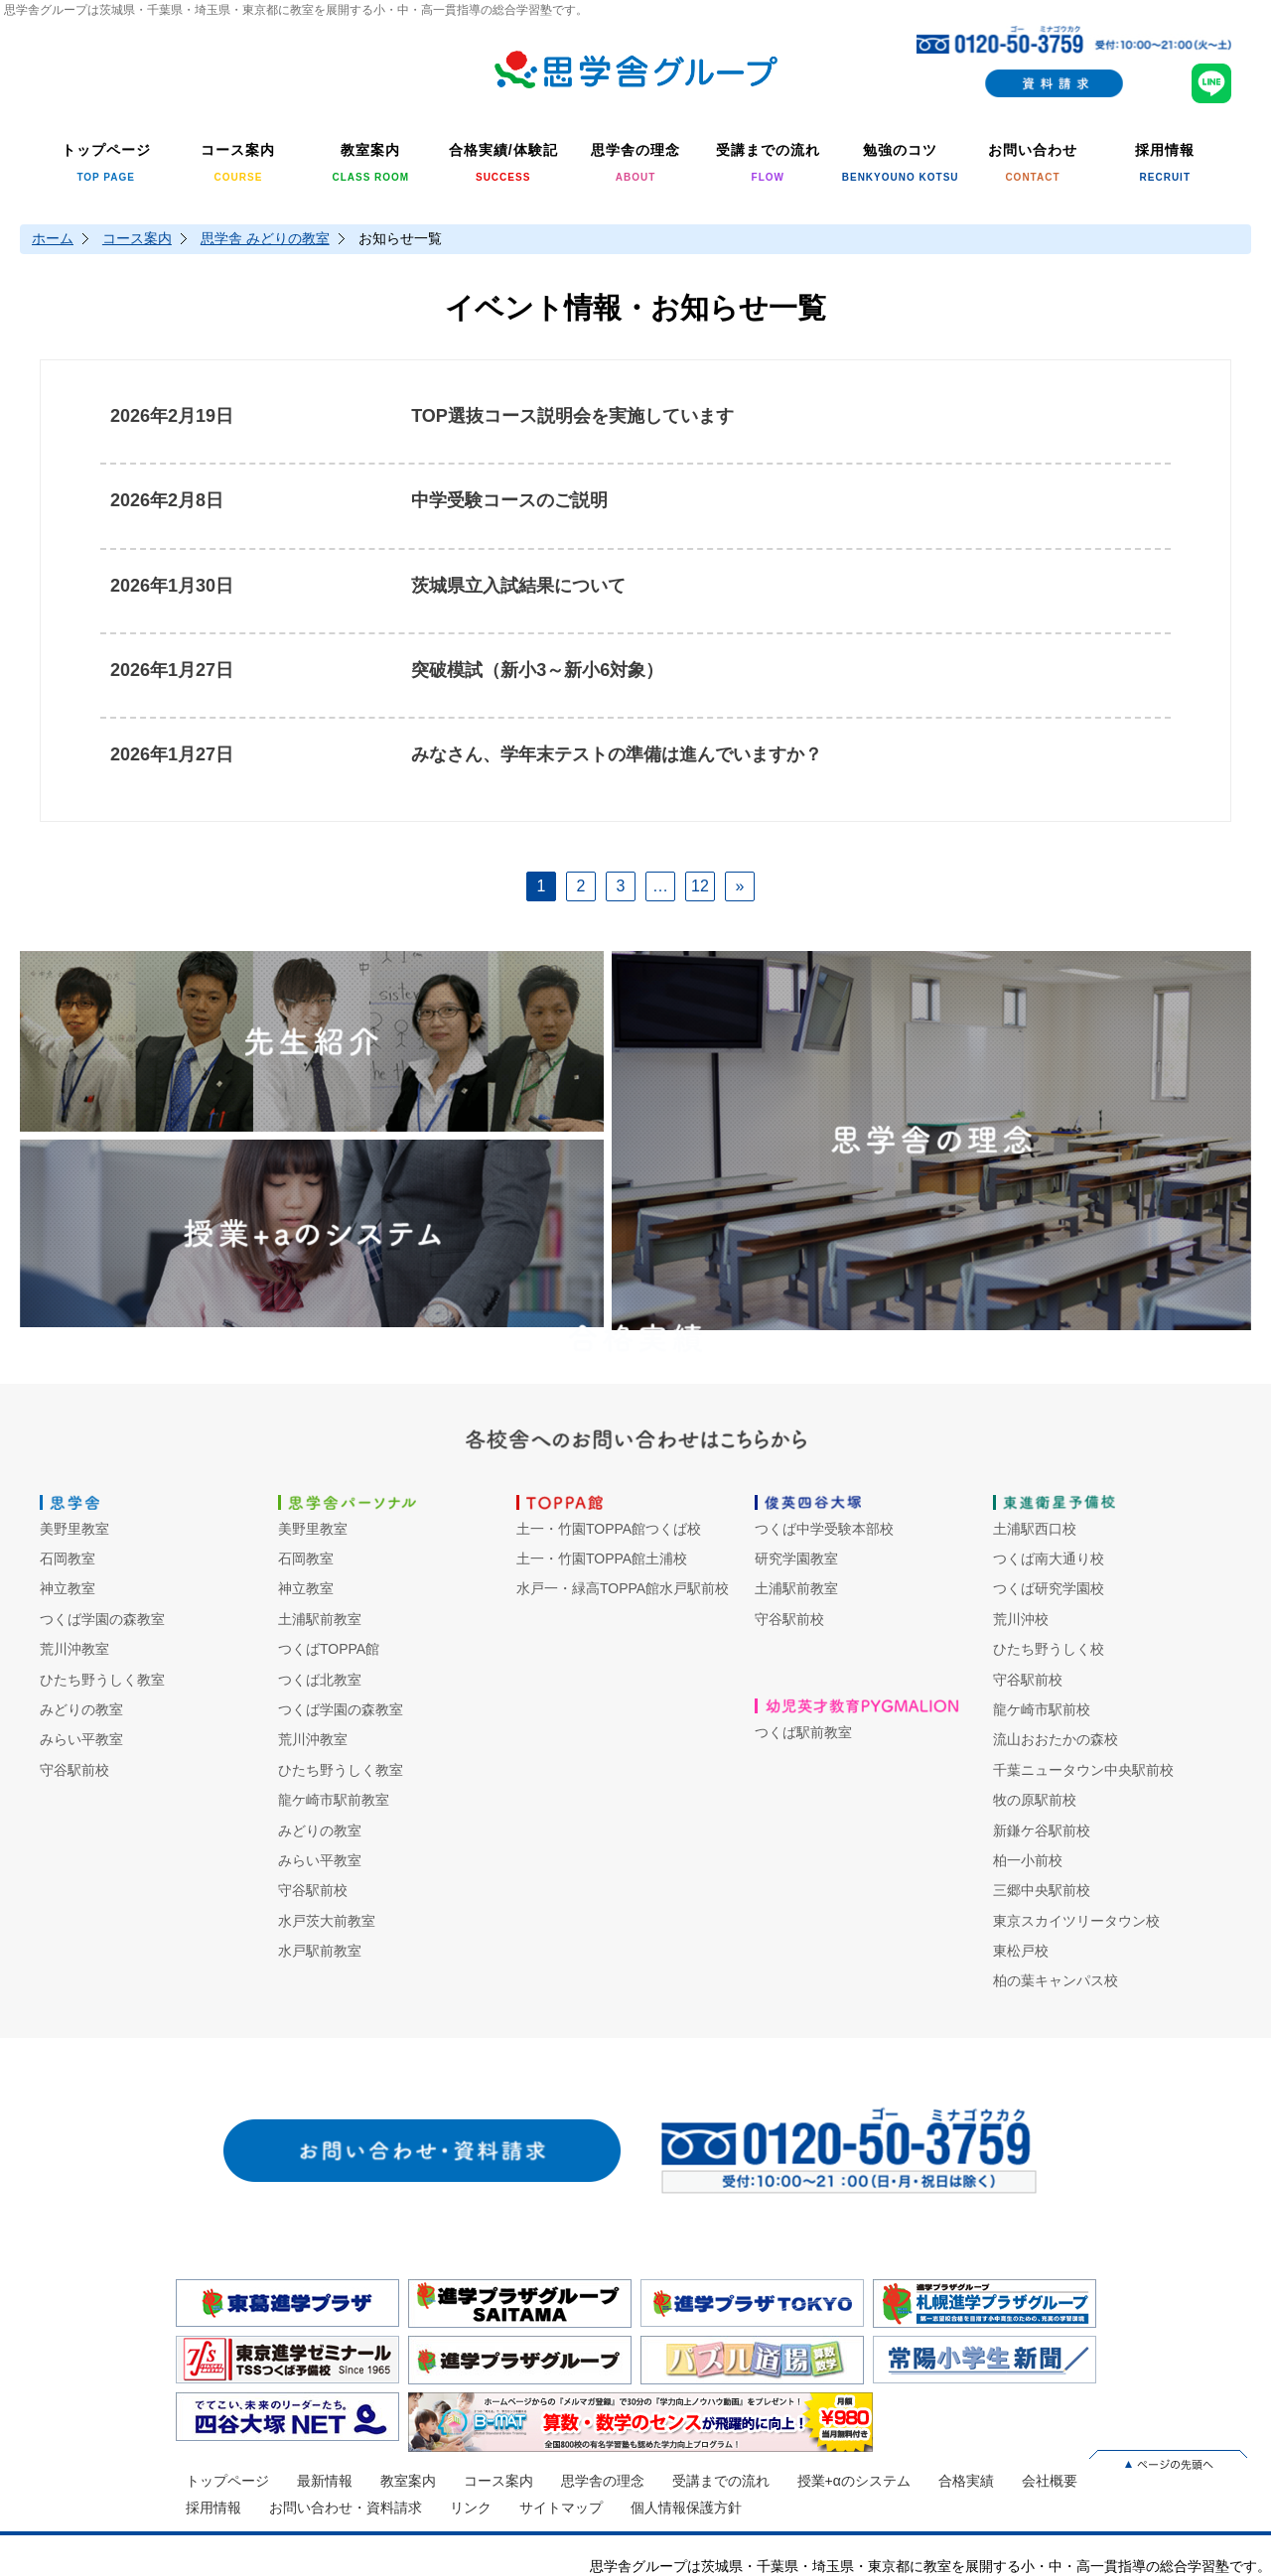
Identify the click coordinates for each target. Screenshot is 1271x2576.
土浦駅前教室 (319, 1619)
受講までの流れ (721, 2481)
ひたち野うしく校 (1048, 1649)
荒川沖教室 (74, 1649)
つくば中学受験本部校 (824, 1529)
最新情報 (325, 2481)
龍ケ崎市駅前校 (1041, 1709)
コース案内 (137, 238)
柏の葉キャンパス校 (1055, 1980)
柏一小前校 (1027, 1860)
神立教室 (67, 1588)
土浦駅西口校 (1034, 1529)
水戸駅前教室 (319, 1951)
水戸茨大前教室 (326, 1921)
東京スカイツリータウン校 (1076, 1921)
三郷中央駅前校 (1041, 1890)
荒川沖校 (1021, 1619)
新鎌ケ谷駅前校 (1041, 1830)
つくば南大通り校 (1048, 1558)
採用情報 (213, 2507)
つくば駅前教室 (803, 1732)
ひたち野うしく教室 (102, 1680)
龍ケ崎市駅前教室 (333, 1800)
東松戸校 (1021, 1951)
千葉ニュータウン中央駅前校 (1083, 1770)
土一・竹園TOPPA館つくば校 (608, 1529)
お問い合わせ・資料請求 (345, 2507)
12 (700, 886)
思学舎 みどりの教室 (265, 238)
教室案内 (408, 2481)
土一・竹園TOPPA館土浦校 (601, 1558)
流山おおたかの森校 (1055, 1739)
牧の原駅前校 (1034, 1800)
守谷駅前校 (74, 1770)
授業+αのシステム (854, 2481)
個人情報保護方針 (686, 2507)
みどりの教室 (81, 1709)
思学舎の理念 (602, 2481)
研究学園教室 (796, 1558)
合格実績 (966, 2481)
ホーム (52, 238)
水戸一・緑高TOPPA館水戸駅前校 (622, 1588)
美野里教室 (74, 1529)
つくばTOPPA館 (328, 1649)
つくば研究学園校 (1048, 1588)
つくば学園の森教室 (102, 1619)
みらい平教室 (81, 1739)
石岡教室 (67, 1558)
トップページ (227, 2481)
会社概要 (1049, 2481)
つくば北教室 (319, 1680)
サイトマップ (561, 2507)
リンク (471, 2507)
